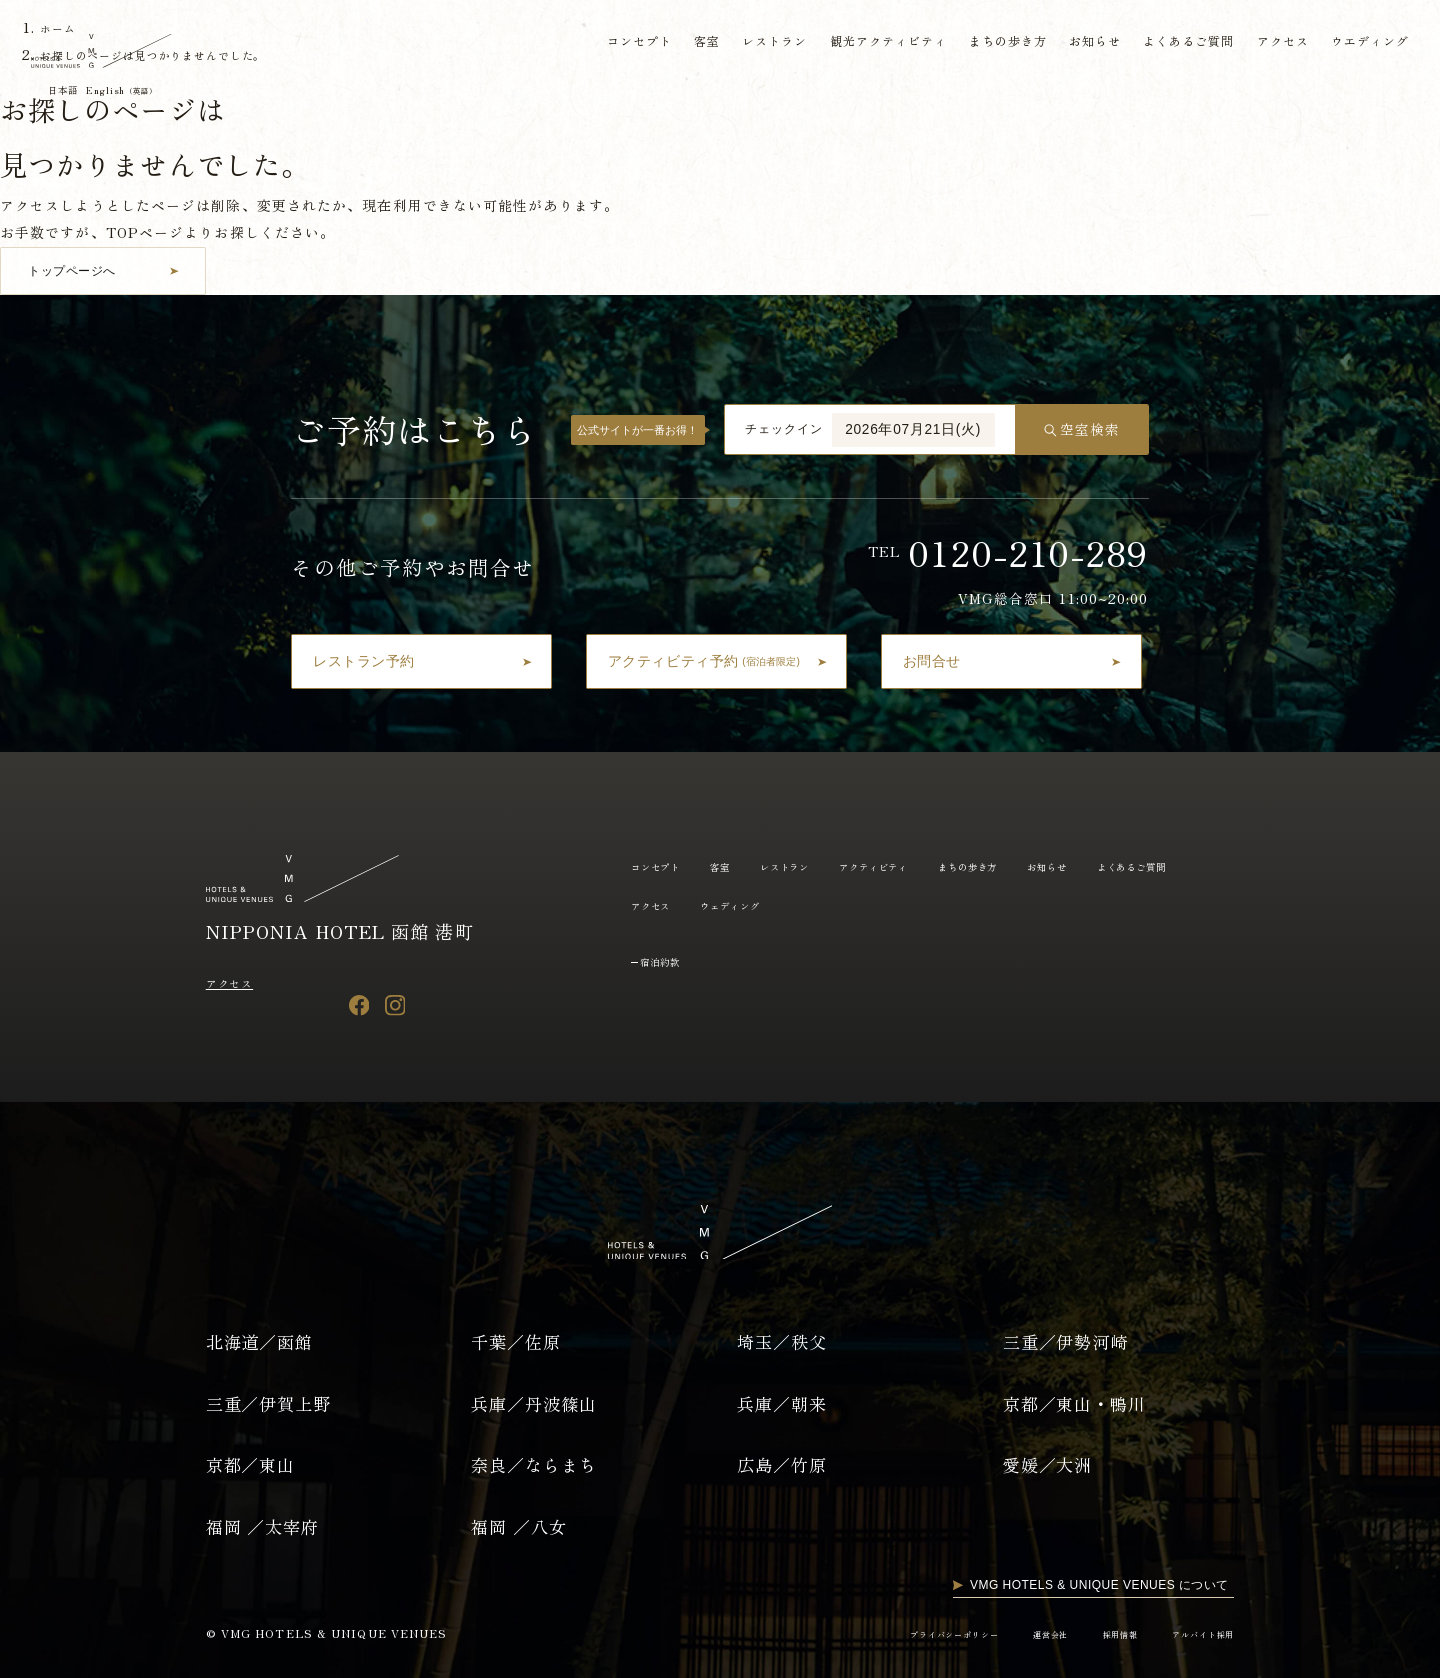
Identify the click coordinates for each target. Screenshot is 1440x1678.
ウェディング (874, 904)
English (145, 90)
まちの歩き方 (1002, 43)
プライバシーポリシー (909, 1633)
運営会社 (1021, 1633)
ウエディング (1366, 43)
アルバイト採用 (1196, 1633)
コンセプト (632, 43)
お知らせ (1090, 43)
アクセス (1278, 43)
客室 (700, 43)
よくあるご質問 (1184, 43)
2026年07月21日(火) (913, 429)
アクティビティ (924, 865)
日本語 (70, 90)
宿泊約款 (669, 960)
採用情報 (1100, 1633)
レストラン (768, 43)
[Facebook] (359, 1005)
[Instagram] (395, 1005)
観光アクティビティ (882, 43)
